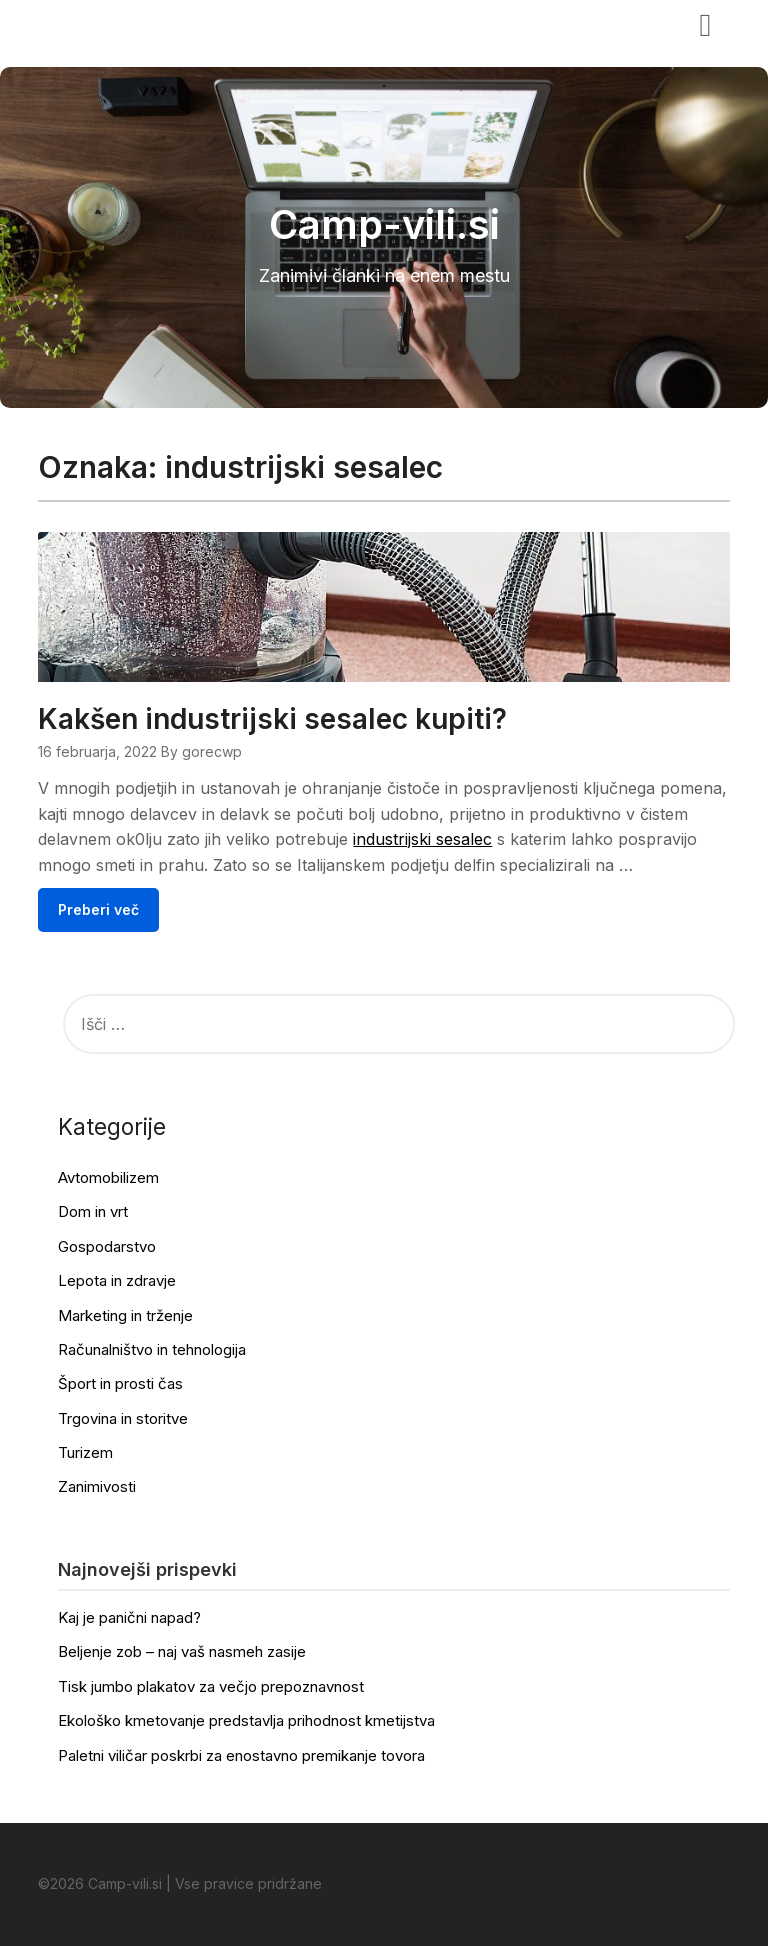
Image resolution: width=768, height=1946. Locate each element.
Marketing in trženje (125, 1315)
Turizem (85, 1452)
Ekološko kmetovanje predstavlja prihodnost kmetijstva (246, 1720)
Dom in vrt (93, 1211)
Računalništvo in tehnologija (152, 1349)
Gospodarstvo (107, 1246)
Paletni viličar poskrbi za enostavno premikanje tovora (241, 1755)
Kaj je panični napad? (129, 1617)
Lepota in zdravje (117, 1280)
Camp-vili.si (99, 23)
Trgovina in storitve (123, 1418)
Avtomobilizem (108, 1177)
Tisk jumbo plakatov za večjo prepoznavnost (211, 1686)
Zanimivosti (97, 1486)
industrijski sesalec (422, 839)
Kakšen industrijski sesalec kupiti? (272, 719)
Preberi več (98, 909)
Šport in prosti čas (120, 1383)
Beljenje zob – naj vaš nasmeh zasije (182, 1651)
